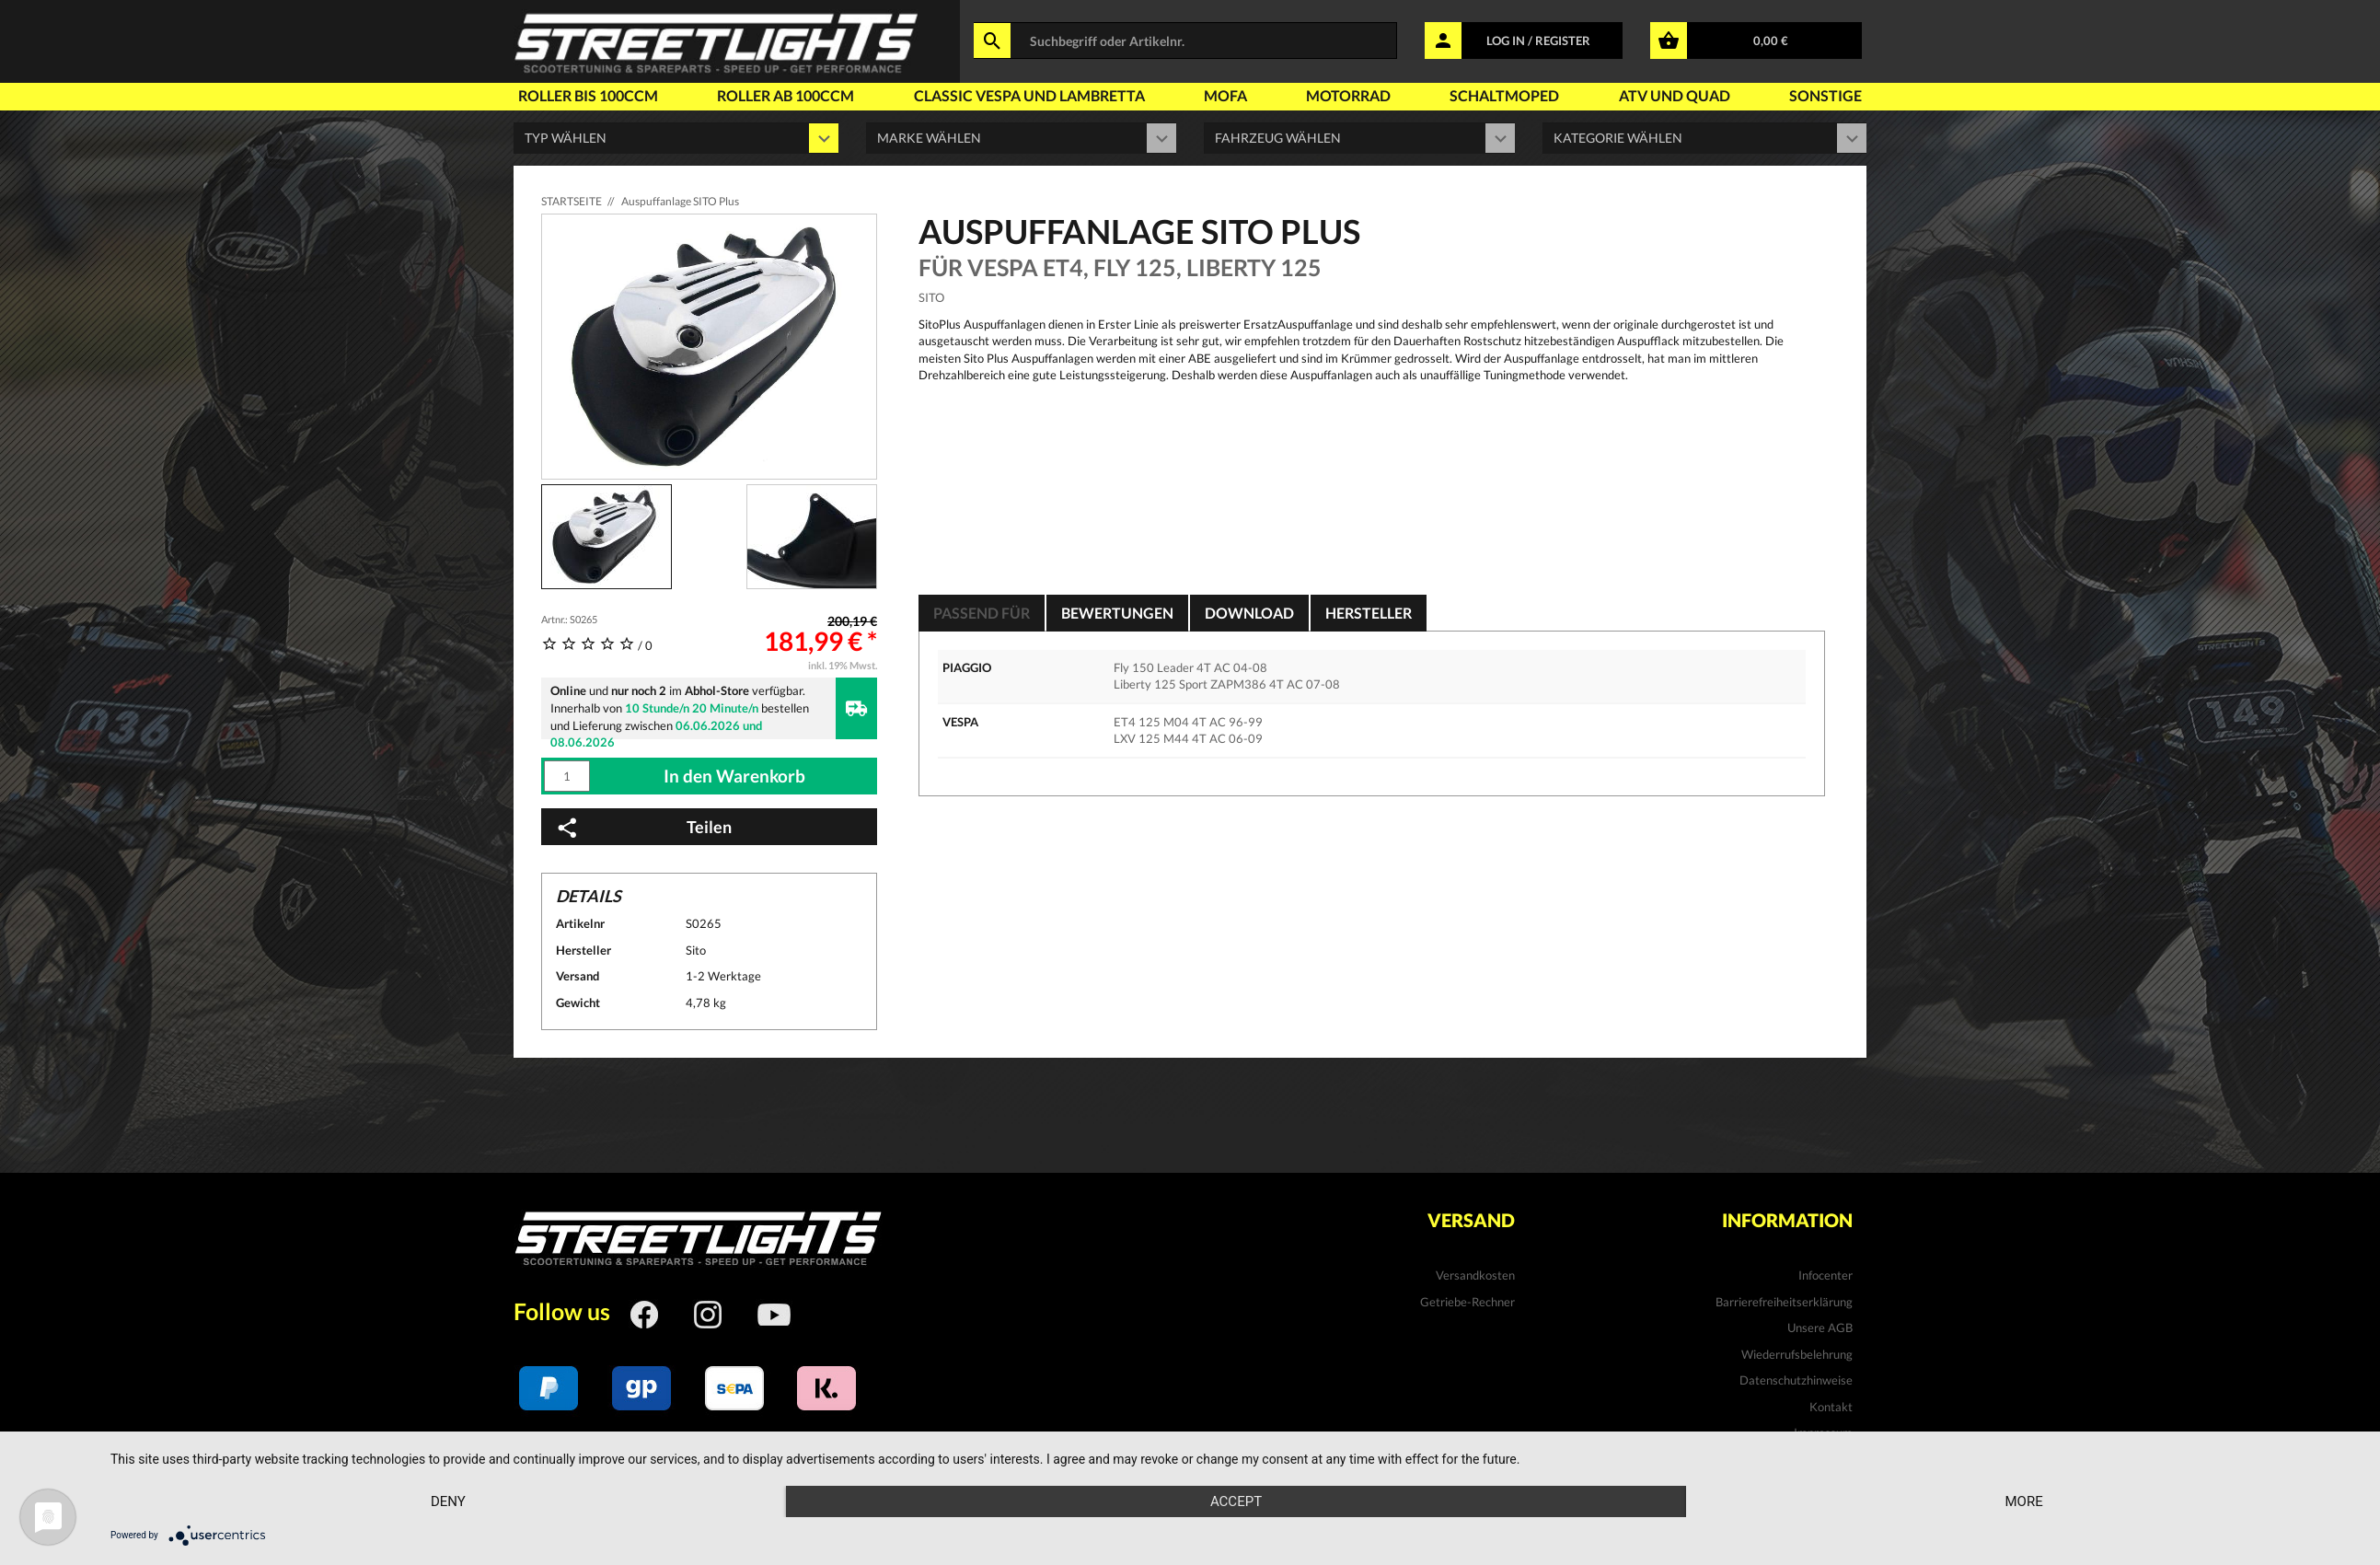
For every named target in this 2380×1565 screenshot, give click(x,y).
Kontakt (1831, 1406)
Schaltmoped (1504, 95)
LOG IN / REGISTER (1538, 40)
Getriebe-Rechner (1467, 1301)
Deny (448, 1501)
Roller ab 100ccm (785, 95)
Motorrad (1348, 95)
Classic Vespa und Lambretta (1029, 95)
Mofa (1225, 95)
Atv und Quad (1674, 95)
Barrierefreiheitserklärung (1784, 1301)
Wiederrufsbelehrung (1797, 1354)
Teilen (643, 828)
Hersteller (1368, 612)
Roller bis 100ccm (588, 95)
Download (1249, 612)
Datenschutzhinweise (1796, 1380)
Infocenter (1825, 1275)
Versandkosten (1475, 1275)
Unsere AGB (1820, 1327)
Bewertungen (1117, 612)
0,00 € (1770, 40)
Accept (1236, 1501)
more (2023, 1501)
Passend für (981, 612)
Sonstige (1825, 95)
